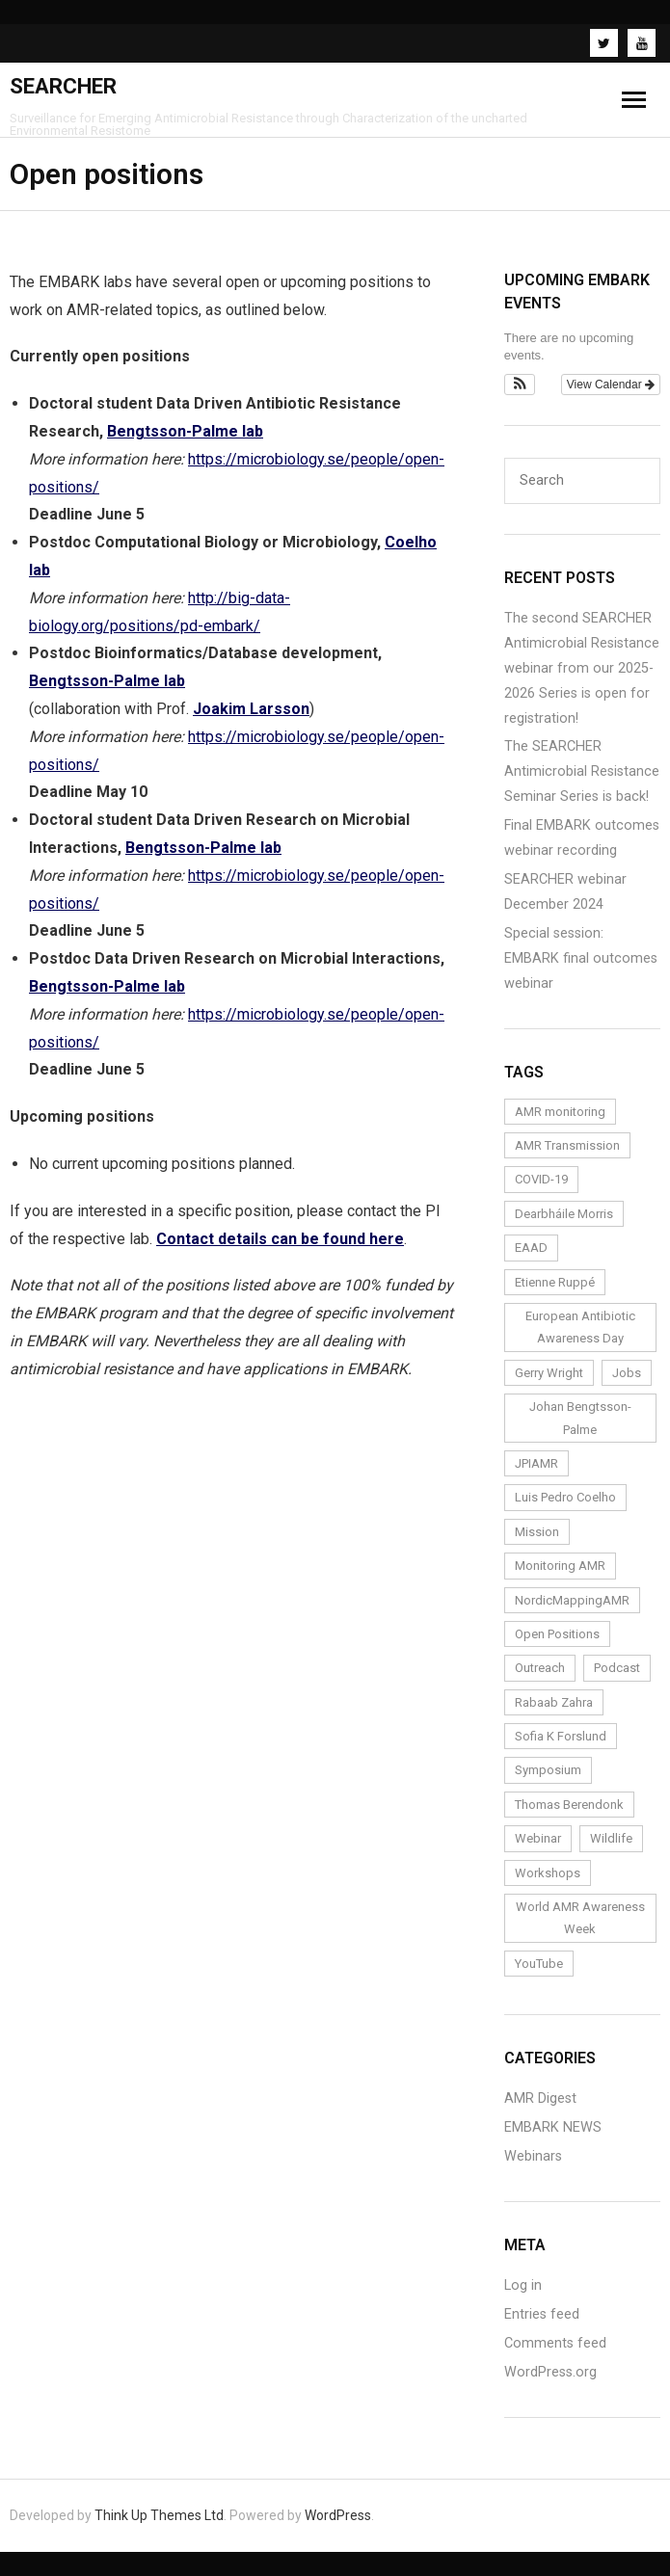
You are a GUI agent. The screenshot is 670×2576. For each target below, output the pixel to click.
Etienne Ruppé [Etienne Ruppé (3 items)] (555, 1282)
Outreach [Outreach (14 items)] (540, 1667)
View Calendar (611, 384)
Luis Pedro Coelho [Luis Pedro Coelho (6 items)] (565, 1497)
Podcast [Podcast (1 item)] (617, 1667)
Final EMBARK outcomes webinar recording (581, 838)
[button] (520, 384)
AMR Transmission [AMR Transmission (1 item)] (567, 1145)
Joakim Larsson (251, 709)
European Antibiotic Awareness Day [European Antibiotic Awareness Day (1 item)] (580, 1327)
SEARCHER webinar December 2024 (565, 892)
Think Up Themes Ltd (159, 2515)
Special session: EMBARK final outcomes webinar (580, 958)
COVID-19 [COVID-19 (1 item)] (541, 1179)
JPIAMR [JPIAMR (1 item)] (536, 1463)
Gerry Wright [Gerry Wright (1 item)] (549, 1373)
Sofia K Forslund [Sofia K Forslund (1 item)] (560, 1736)
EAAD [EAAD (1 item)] (531, 1247)
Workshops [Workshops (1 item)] (547, 1873)
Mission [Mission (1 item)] (537, 1532)
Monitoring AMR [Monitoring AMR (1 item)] (560, 1565)
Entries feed (541, 2314)
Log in (523, 2285)
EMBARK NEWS (553, 2127)
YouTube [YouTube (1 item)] (539, 1963)
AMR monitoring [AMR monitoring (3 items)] (560, 1111)
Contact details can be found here (280, 1239)
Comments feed (555, 2343)
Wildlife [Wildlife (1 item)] (611, 1838)
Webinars (533, 2156)
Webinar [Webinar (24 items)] (538, 1838)
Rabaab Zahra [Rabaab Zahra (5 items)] (554, 1702)
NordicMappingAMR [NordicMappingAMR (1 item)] (572, 1600)
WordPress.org (550, 2372)
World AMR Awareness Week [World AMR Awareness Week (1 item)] (580, 1917)
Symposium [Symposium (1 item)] (548, 1770)
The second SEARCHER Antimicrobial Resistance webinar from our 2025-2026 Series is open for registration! (581, 668)
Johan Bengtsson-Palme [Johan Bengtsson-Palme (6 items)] (580, 1417)
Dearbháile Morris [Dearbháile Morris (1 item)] (564, 1214)
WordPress (338, 2515)
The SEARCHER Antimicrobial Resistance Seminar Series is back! (581, 771)
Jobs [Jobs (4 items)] (626, 1373)
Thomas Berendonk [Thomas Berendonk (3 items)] (569, 1804)
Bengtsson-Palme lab (185, 431)
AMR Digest (540, 2098)
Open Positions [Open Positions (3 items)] (557, 1634)
